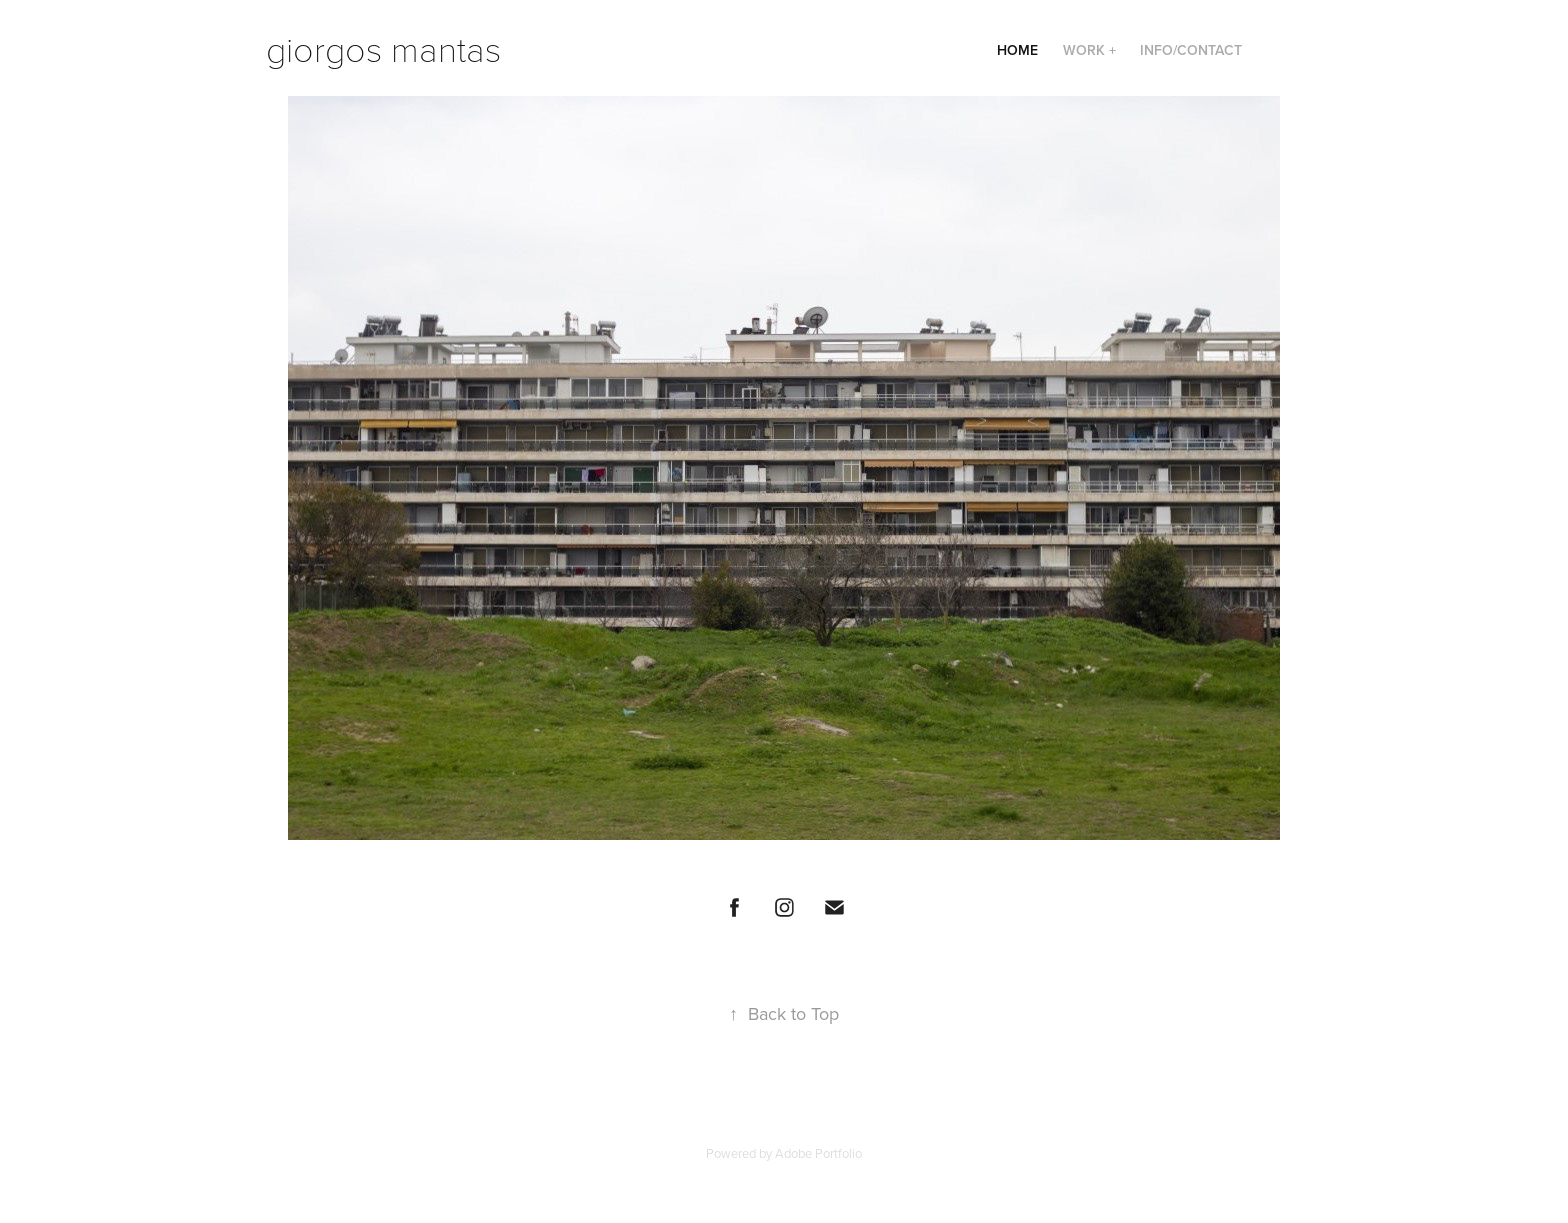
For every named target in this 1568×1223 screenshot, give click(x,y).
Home (1017, 50)
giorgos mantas (383, 47)
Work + (1089, 50)
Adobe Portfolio (818, 1153)
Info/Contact (1191, 50)
